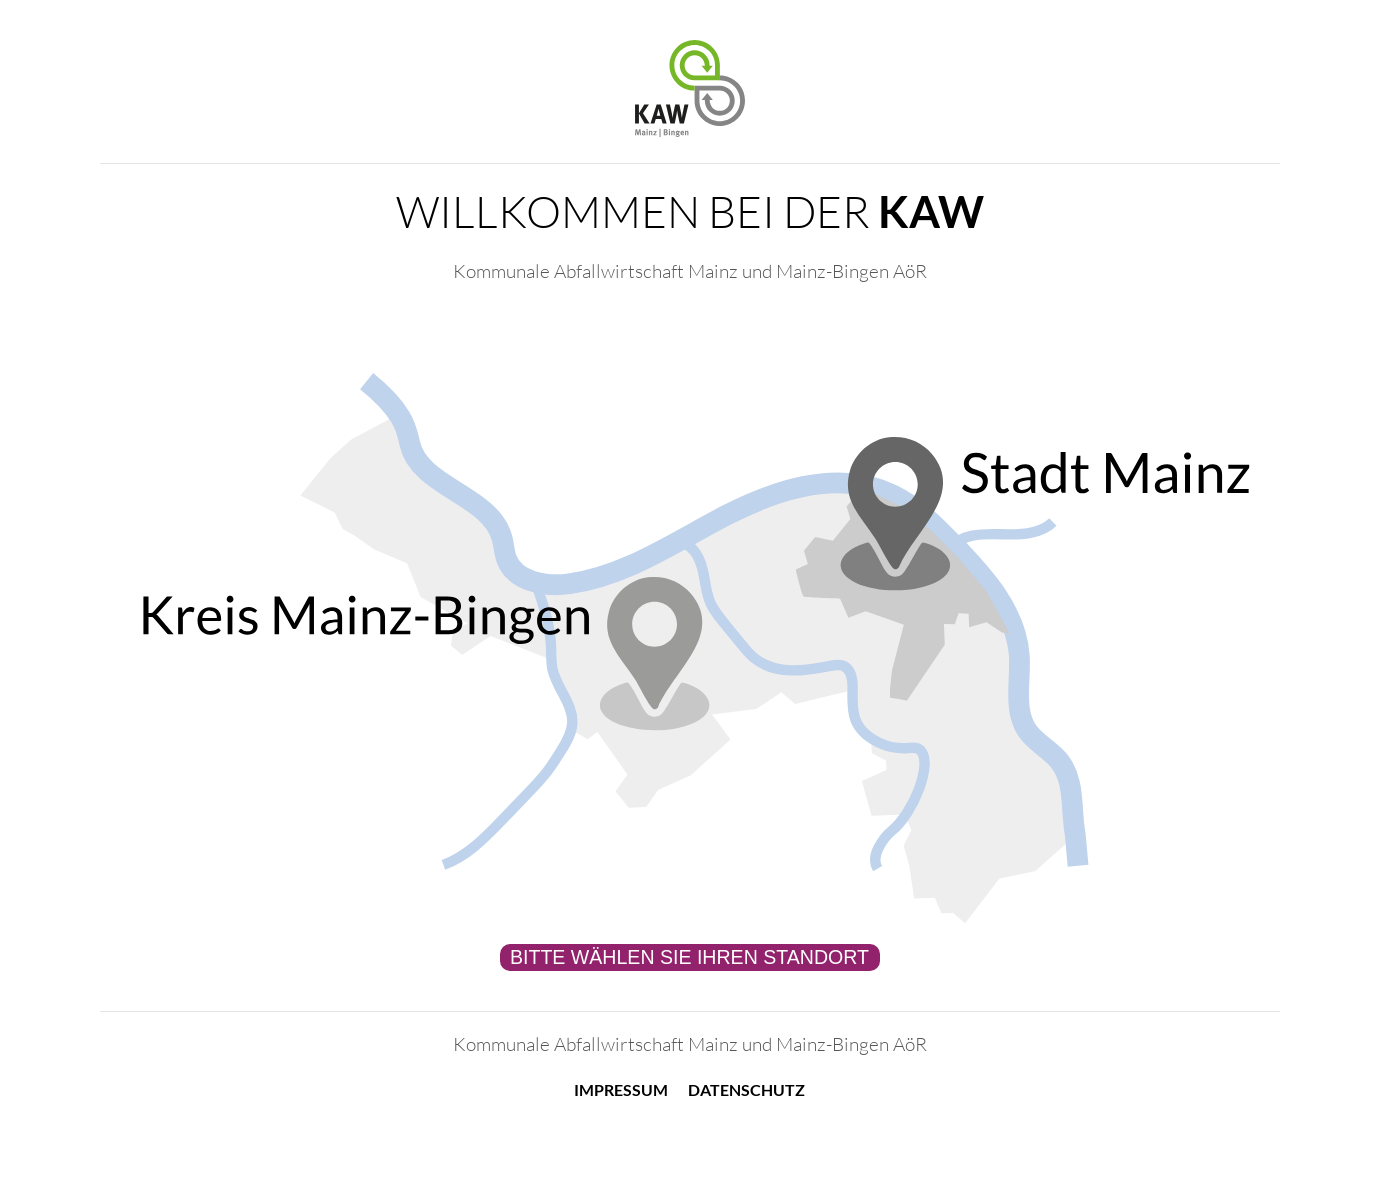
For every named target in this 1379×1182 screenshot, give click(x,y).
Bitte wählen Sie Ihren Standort (689, 957)
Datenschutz (746, 1089)
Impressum (621, 1089)
